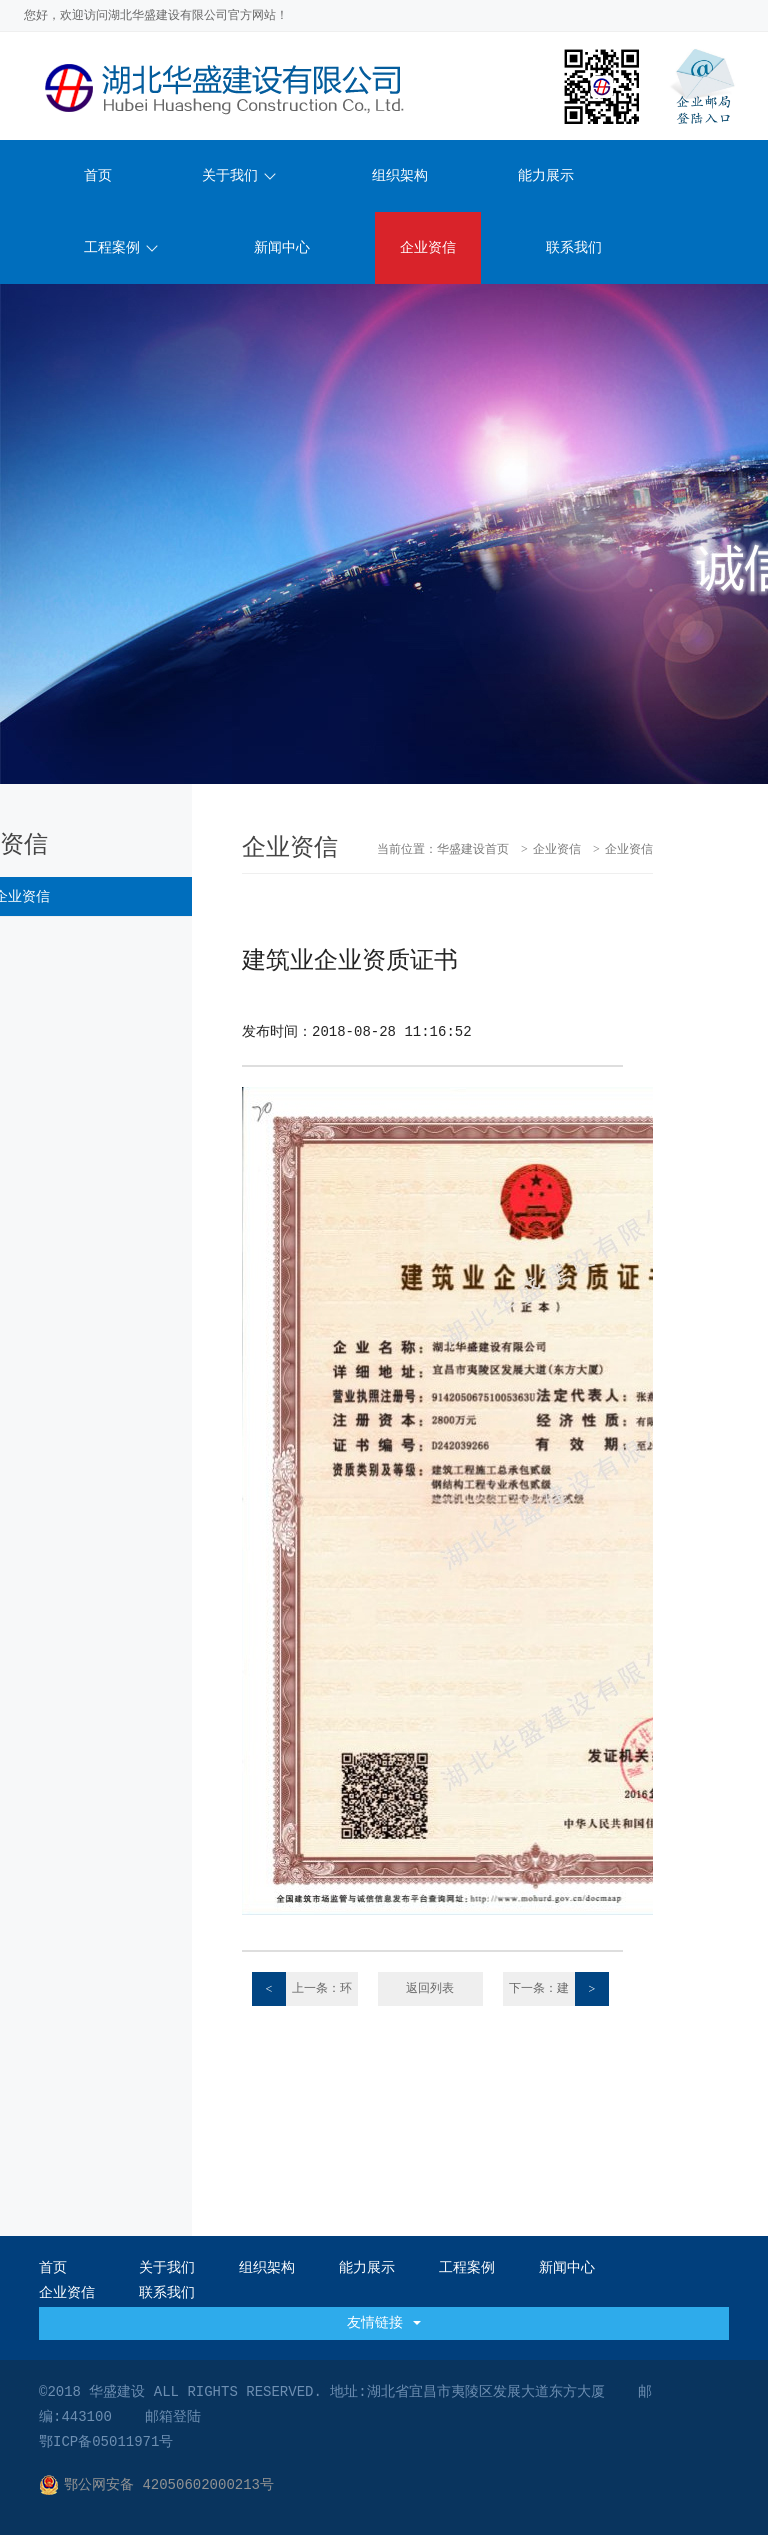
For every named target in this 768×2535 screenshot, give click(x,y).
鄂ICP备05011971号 (106, 2442)
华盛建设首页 (473, 850)
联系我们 (574, 248)
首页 (98, 176)
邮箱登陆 (173, 2417)
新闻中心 (282, 248)
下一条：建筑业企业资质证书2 (557, 1989)
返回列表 (430, 1989)
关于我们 (239, 176)
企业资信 (428, 248)
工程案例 (121, 248)
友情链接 (384, 2323)
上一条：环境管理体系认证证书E (302, 1989)
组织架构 (400, 176)
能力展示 (546, 176)
